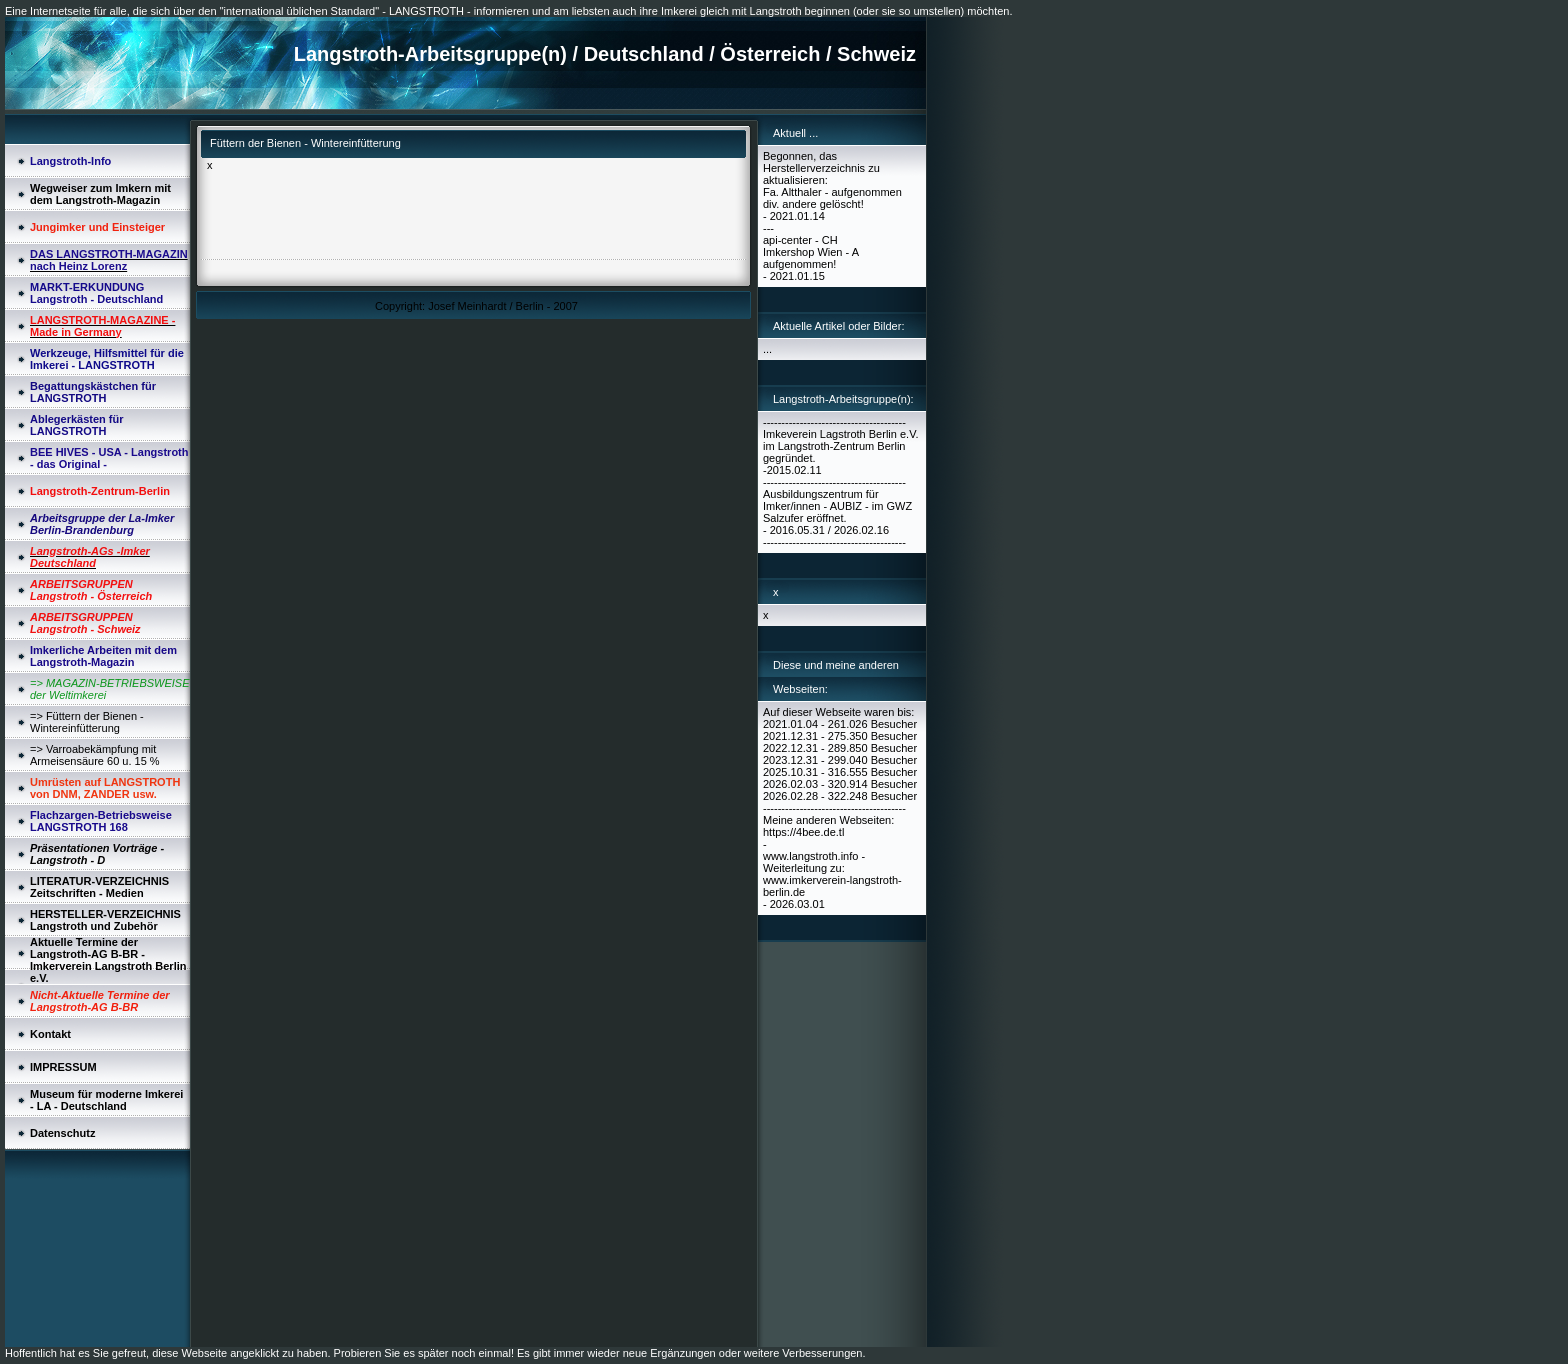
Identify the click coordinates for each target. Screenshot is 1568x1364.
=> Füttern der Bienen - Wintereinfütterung (87, 722)
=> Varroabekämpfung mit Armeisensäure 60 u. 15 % (95, 755)
